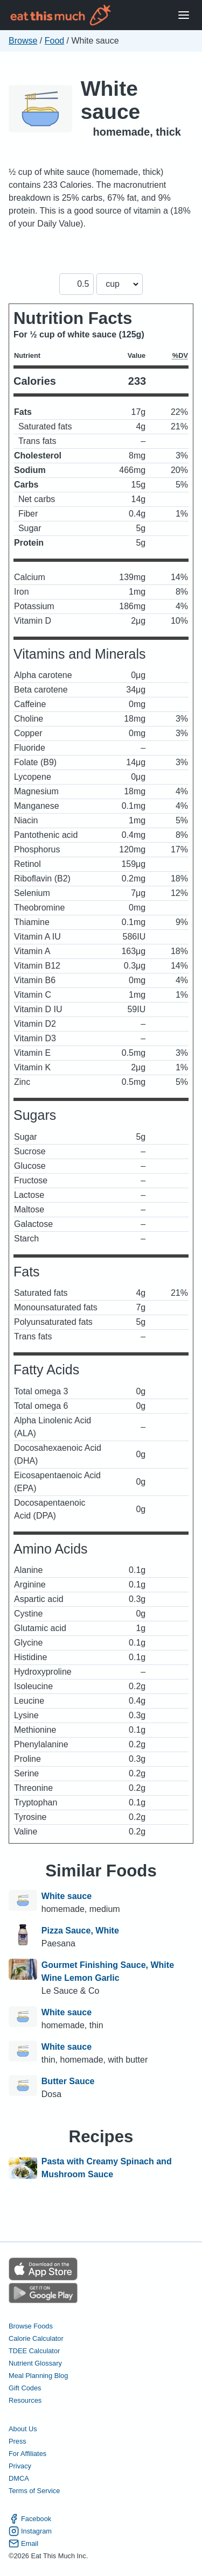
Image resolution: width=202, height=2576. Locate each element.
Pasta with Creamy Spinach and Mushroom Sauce (106, 2168)
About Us (23, 2429)
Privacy (20, 2466)
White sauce (111, 100)
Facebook (30, 2519)
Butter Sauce (68, 2081)
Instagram (30, 2531)
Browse (23, 40)
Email (23, 2543)
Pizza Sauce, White (80, 1930)
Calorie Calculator (36, 2338)
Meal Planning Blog (38, 2376)
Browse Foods (31, 2326)
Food (54, 40)
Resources (25, 2400)
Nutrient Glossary (35, 2363)
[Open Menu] (183, 15)
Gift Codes (25, 2388)
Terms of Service (34, 2491)
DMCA (19, 2478)
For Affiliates (27, 2454)
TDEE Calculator (34, 2351)
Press (17, 2441)
